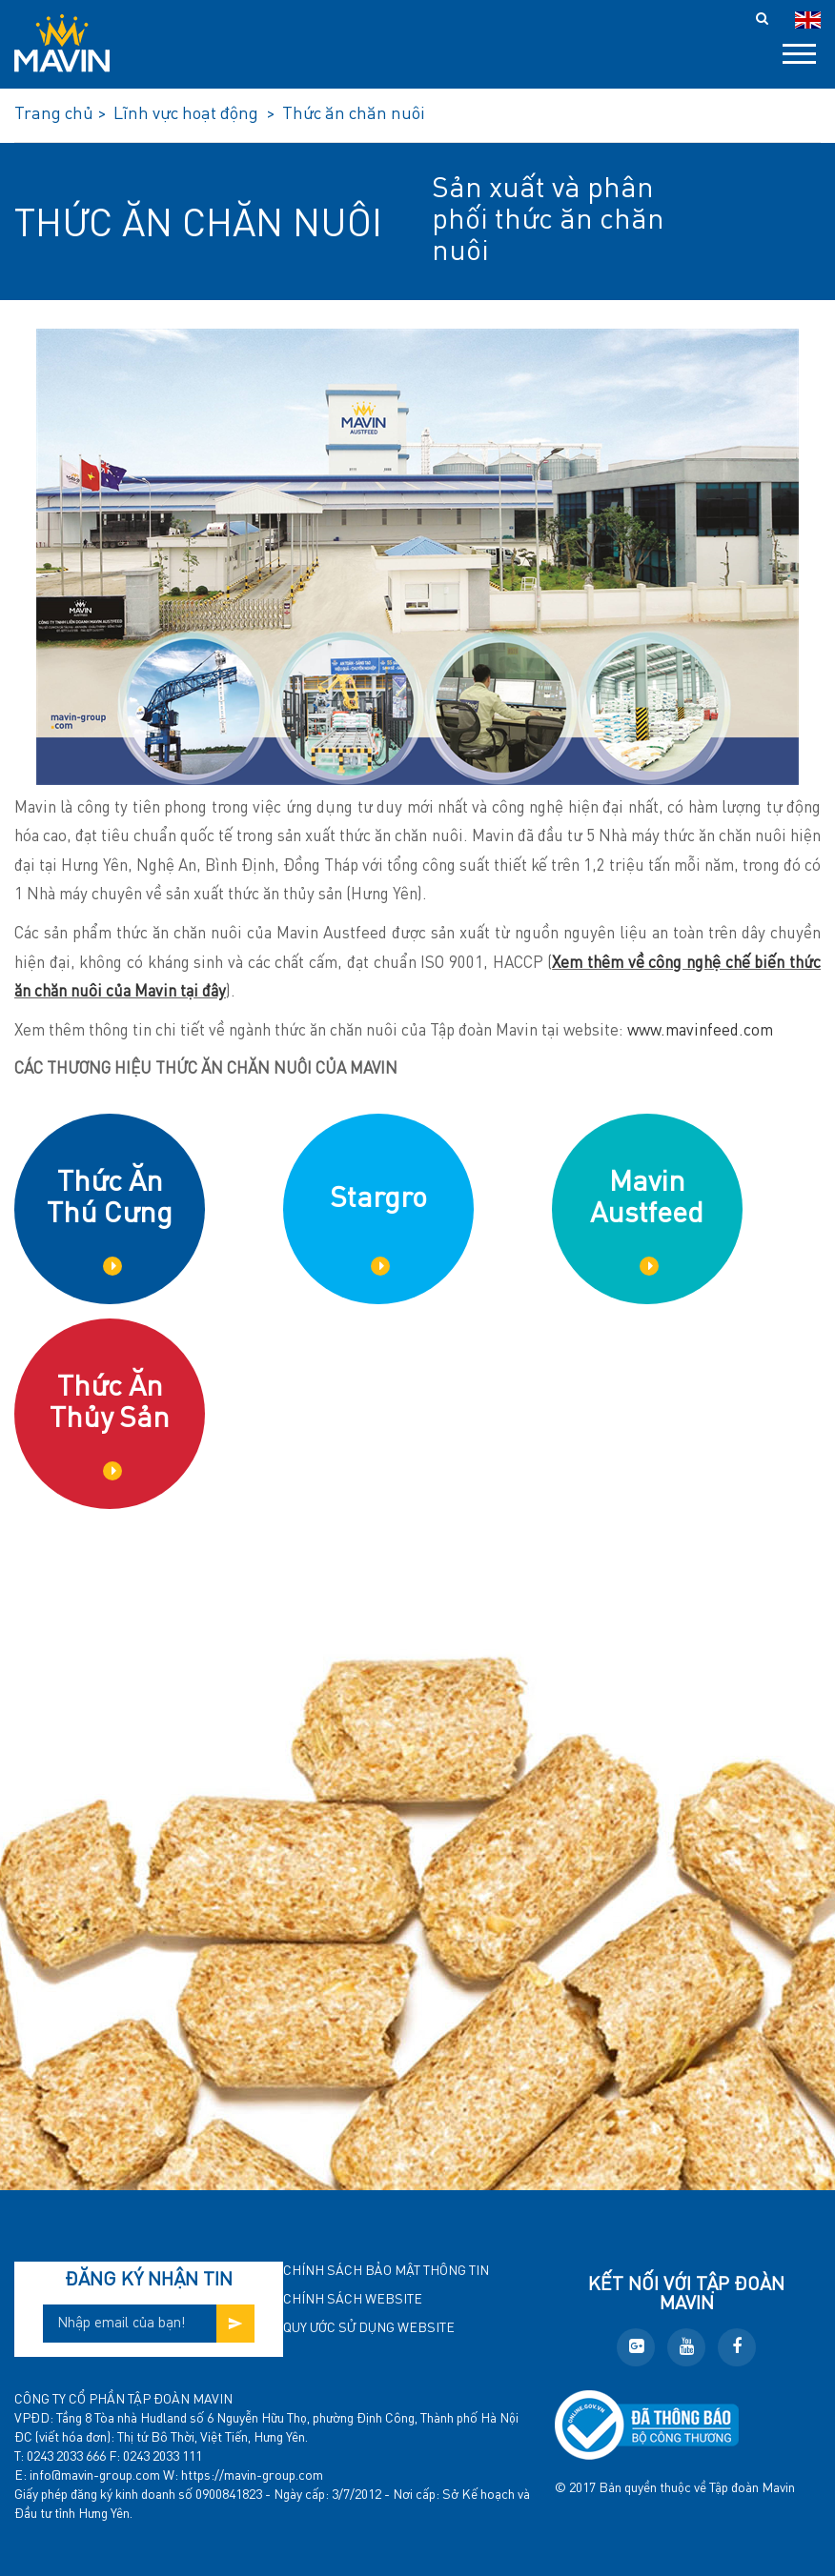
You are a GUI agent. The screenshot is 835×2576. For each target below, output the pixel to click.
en (808, 20)
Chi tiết (112, 1266)
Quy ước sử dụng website (369, 2328)
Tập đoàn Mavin (752, 2488)
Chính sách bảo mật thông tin (386, 2271)
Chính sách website (352, 2299)
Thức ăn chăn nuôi (198, 226)
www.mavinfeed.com (700, 1031)
